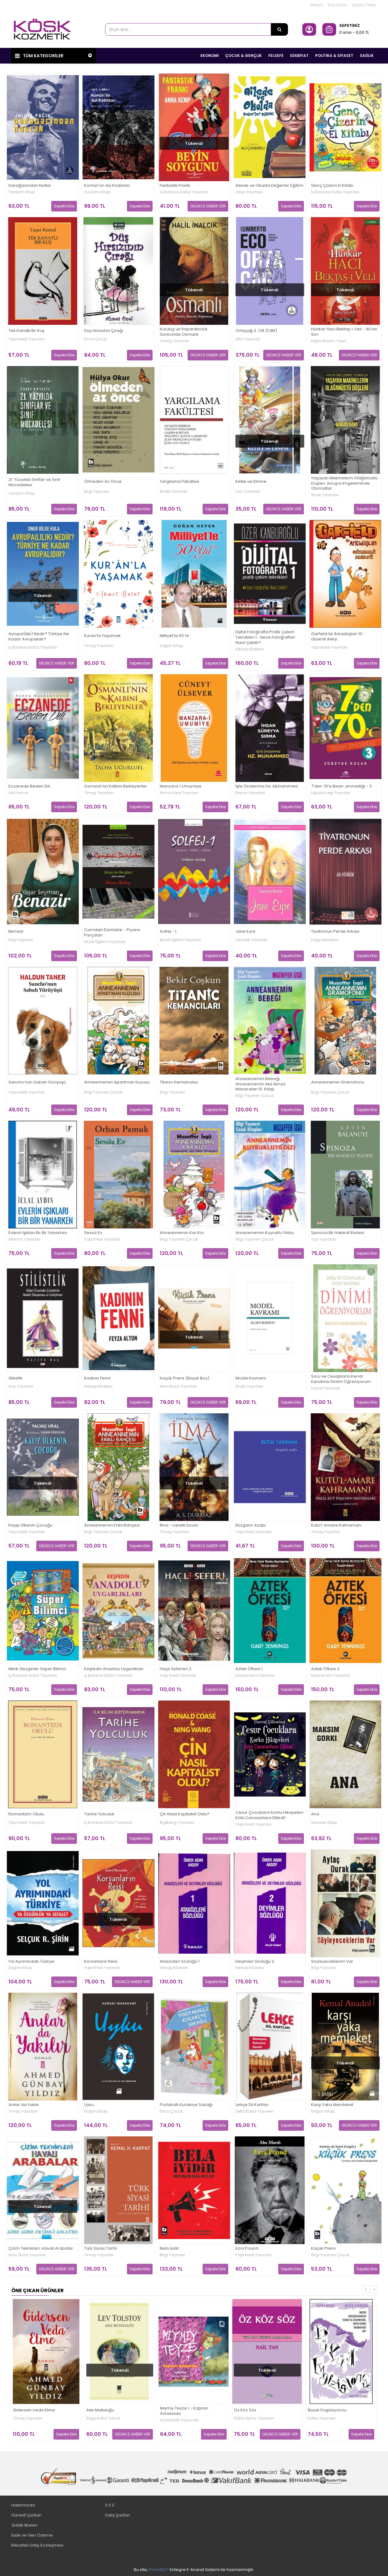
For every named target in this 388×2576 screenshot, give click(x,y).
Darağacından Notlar (29, 185)
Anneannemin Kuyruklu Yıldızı (264, 1233)
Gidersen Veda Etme (34, 2410)
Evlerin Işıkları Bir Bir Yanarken (37, 1233)
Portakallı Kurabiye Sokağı (186, 2105)
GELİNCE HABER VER (208, 205)
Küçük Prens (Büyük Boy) (184, 1378)
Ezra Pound (246, 2248)
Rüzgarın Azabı (250, 1525)
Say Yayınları (247, 491)
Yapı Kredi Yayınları (26, 339)
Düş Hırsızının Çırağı (103, 331)
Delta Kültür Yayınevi (254, 2111)
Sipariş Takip (363, 5)
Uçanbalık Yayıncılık (179, 2420)
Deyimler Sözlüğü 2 (254, 1961)
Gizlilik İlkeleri (24, 2525)
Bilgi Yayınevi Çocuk (103, 1092)
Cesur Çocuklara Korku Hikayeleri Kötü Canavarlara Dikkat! (269, 1815)
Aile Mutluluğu (100, 2410)
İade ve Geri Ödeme (32, 2535)
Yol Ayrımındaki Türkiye (31, 1961)
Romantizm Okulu (26, 1814)
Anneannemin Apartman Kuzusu (117, 1082)
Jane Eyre (245, 931)
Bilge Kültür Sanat (103, 2418)
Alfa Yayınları (247, 339)
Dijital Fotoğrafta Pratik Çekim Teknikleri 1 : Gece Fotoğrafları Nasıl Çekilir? (265, 637)
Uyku (89, 2105)
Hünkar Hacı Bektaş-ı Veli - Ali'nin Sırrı (344, 331)
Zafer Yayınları (249, 192)
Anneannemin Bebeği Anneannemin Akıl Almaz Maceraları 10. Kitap (260, 1084)
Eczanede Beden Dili (29, 786)
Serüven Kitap (324, 1822)
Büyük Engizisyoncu (327, 2410)
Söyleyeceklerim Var (332, 1961)
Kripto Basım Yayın (329, 341)
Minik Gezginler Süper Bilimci (37, 1668)
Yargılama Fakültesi (179, 481)
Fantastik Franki (175, 185)
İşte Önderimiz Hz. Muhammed (266, 786)
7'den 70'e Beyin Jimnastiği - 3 (341, 786)
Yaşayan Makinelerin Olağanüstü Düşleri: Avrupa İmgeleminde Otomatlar (344, 483)
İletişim (317, 5)
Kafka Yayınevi (321, 2418)
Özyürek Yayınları (251, 939)
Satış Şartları (117, 2515)
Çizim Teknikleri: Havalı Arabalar (40, 2248)
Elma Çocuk (95, 339)
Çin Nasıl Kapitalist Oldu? (184, 1814)
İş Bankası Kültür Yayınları (184, 192)
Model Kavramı (250, 1378)
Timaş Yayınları (174, 341)
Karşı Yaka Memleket (332, 2105)
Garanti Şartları (26, 2515)
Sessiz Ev (93, 1233)
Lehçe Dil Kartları (252, 2105)
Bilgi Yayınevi (96, 491)
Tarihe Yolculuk (99, 1814)
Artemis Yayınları (24, 1239)
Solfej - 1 (168, 931)
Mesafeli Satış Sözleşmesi (37, 2545)
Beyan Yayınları (250, 792)
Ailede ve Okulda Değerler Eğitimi (269, 185)
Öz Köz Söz (245, 2410)
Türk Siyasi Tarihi (100, 2248)
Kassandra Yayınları (255, 1675)
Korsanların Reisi (101, 1961)
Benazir (16, 931)
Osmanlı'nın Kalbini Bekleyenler (115, 786)
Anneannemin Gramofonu (337, 1082)
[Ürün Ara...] (279, 29)
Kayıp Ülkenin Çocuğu (30, 1525)
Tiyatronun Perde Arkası (335, 931)
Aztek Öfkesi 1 (249, 1668)
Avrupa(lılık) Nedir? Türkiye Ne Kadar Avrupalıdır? (38, 636)
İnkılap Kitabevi (249, 649)
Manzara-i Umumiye (180, 786)
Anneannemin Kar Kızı (182, 1233)
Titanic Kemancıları (179, 1082)
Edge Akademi (325, 939)
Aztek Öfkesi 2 (325, 1668)
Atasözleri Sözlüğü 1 (179, 1961)
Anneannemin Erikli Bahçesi (112, 1525)
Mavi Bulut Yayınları (178, 1386)
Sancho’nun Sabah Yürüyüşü (37, 1082)
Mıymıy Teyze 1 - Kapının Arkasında (184, 2410)
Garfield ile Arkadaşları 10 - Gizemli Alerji (338, 636)
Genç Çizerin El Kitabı (332, 185)
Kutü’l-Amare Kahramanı (336, 1525)
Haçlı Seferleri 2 (175, 1668)
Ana (315, 1814)
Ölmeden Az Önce (103, 481)
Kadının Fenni (97, 1378)
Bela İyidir (169, 2248)
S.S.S (109, 2505)
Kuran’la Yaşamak (102, 635)
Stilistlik (15, 1378)
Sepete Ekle (64, 205)
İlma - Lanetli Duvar (179, 1525)
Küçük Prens (323, 2248)
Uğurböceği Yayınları (330, 792)
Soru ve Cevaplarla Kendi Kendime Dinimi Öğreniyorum (341, 1379)
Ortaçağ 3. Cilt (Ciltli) (256, 331)
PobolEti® (159, 2569)
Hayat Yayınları (325, 1388)
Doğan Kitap (171, 645)
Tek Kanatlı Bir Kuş (26, 331)
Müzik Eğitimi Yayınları (104, 941)
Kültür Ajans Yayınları (254, 2418)
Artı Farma (18, 792)
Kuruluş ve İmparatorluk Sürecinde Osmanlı (184, 331)
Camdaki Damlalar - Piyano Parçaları (112, 932)
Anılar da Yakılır (23, 2105)
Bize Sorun (337, 5)
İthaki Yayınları (174, 491)
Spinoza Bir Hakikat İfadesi (337, 1233)
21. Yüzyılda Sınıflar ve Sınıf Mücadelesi (34, 482)
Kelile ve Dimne (250, 481)
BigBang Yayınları (177, 1822)
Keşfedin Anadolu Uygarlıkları (114, 1668)
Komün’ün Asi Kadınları (107, 185)
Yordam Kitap (21, 192)
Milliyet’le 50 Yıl (174, 635)
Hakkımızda (23, 2505)
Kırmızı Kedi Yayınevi (179, 792)
